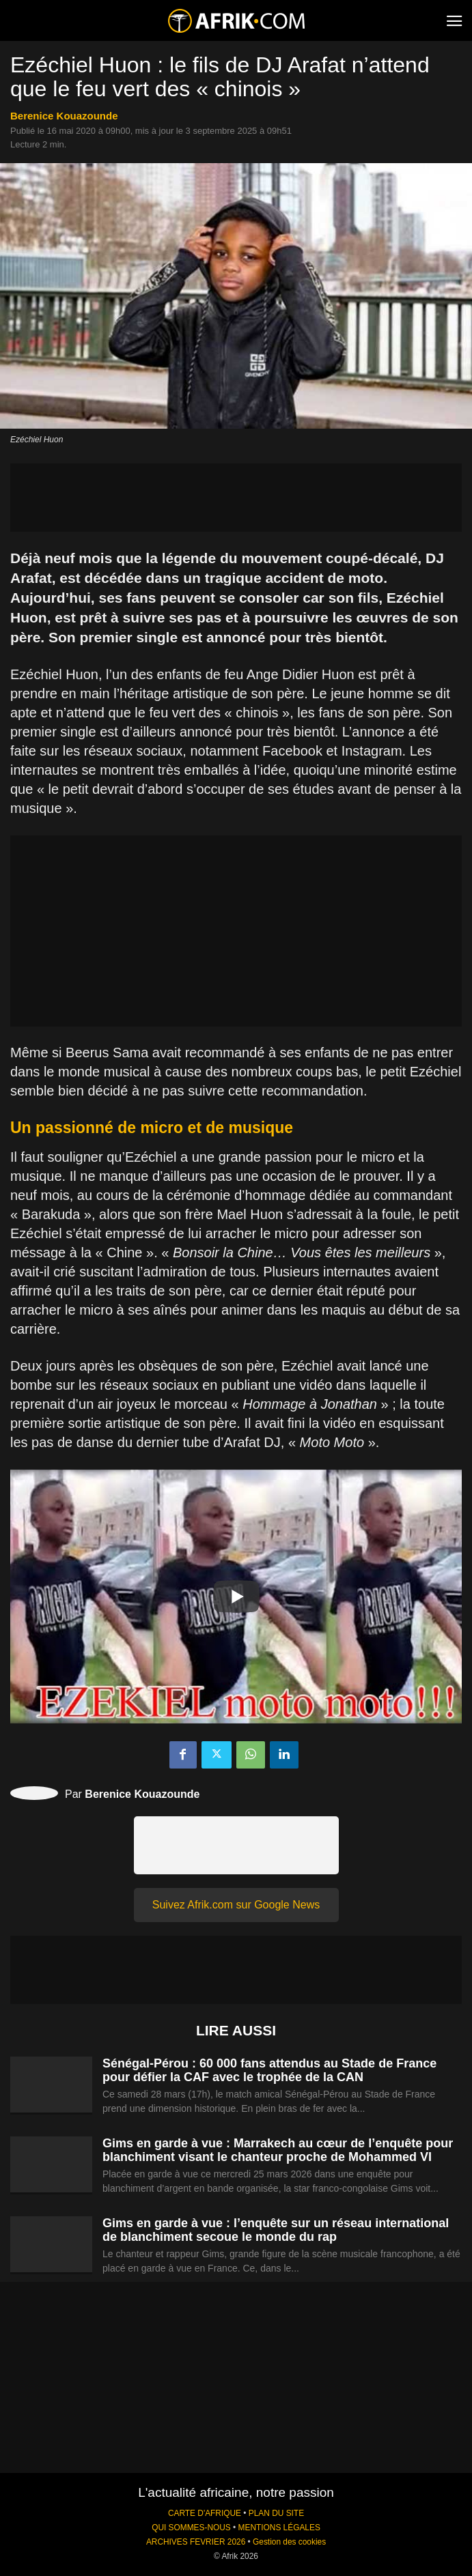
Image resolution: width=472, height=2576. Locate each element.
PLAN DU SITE (276, 2513)
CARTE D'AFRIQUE (204, 2513)
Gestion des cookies (289, 2542)
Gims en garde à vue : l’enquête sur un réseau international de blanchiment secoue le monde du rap (275, 2230)
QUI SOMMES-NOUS (191, 2527)
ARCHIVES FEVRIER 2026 (195, 2542)
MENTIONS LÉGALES (279, 2527)
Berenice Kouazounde (64, 115)
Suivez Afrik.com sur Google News (236, 1904)
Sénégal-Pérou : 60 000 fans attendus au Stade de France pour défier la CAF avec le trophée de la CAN (269, 2070)
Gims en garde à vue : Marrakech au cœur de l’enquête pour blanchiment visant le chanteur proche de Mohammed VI (277, 2150)
